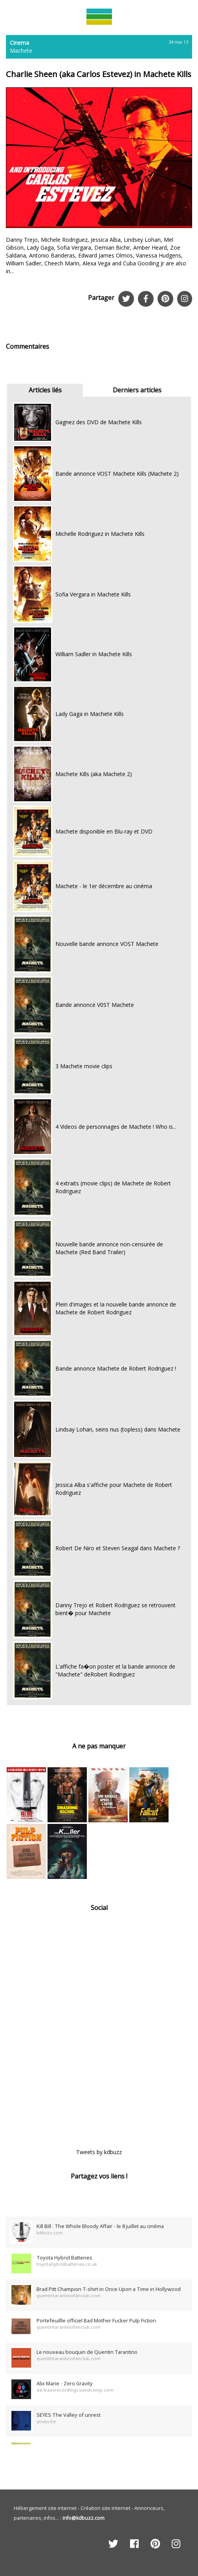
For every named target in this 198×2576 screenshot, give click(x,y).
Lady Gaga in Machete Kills (89, 714)
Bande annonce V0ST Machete (94, 1004)
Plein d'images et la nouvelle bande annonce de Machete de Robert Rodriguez (115, 1308)
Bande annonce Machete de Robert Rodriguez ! (115, 1368)
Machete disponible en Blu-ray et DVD (103, 831)
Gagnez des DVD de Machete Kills (98, 422)
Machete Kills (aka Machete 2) (93, 774)
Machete (21, 50)
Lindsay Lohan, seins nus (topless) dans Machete (117, 1429)
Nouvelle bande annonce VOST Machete (106, 944)
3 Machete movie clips (83, 1066)
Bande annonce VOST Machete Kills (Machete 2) (117, 473)
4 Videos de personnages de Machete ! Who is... (115, 1126)
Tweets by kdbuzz (99, 2152)
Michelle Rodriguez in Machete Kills (100, 533)
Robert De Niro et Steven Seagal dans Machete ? (117, 1548)
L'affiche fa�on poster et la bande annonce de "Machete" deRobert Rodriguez (115, 1670)
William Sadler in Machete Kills (93, 654)
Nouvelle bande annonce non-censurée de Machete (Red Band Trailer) (109, 1248)
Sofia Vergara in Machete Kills (93, 594)
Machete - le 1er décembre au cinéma (103, 886)
